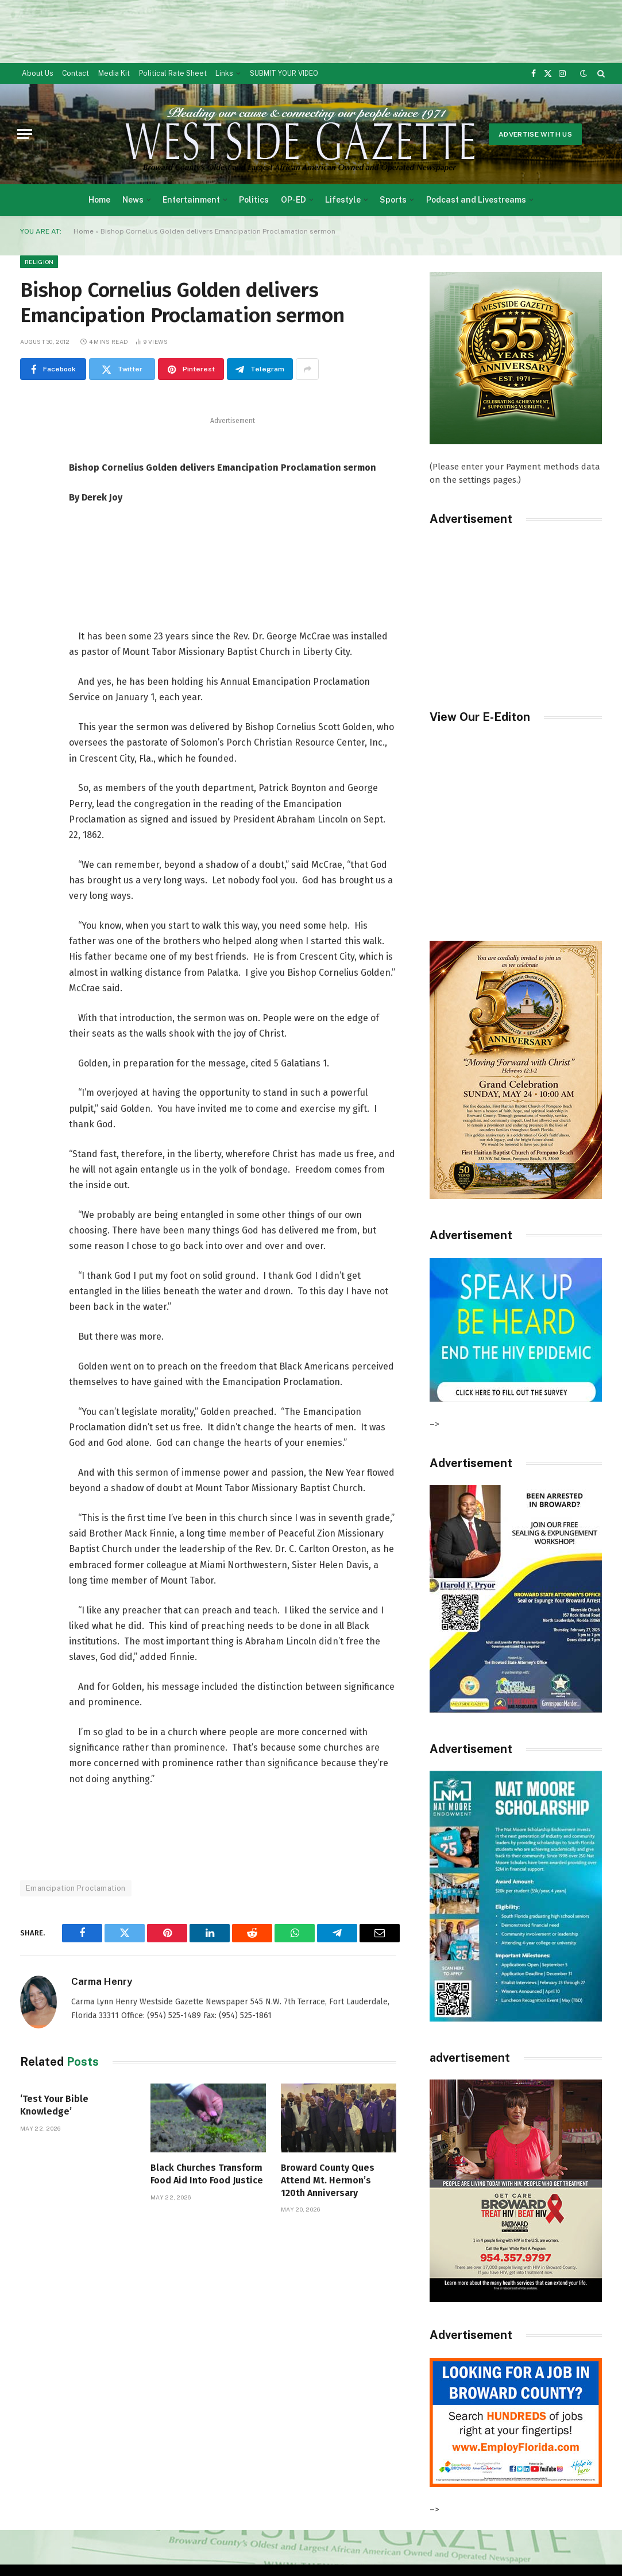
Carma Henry (101, 1981)
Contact (75, 73)
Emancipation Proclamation (76, 1888)
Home (99, 199)
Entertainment (191, 199)
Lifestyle (343, 199)
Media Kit (114, 73)
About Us (37, 73)
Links (224, 73)
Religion (39, 261)
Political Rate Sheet (173, 73)
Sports (393, 199)
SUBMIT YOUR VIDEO (284, 73)
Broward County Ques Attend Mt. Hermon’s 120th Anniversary (327, 2180)
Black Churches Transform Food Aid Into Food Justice (206, 2174)
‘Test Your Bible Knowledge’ (54, 2105)
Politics (254, 199)
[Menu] (24, 134)
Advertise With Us (535, 134)
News (133, 199)
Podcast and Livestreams (476, 199)
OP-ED (293, 199)
